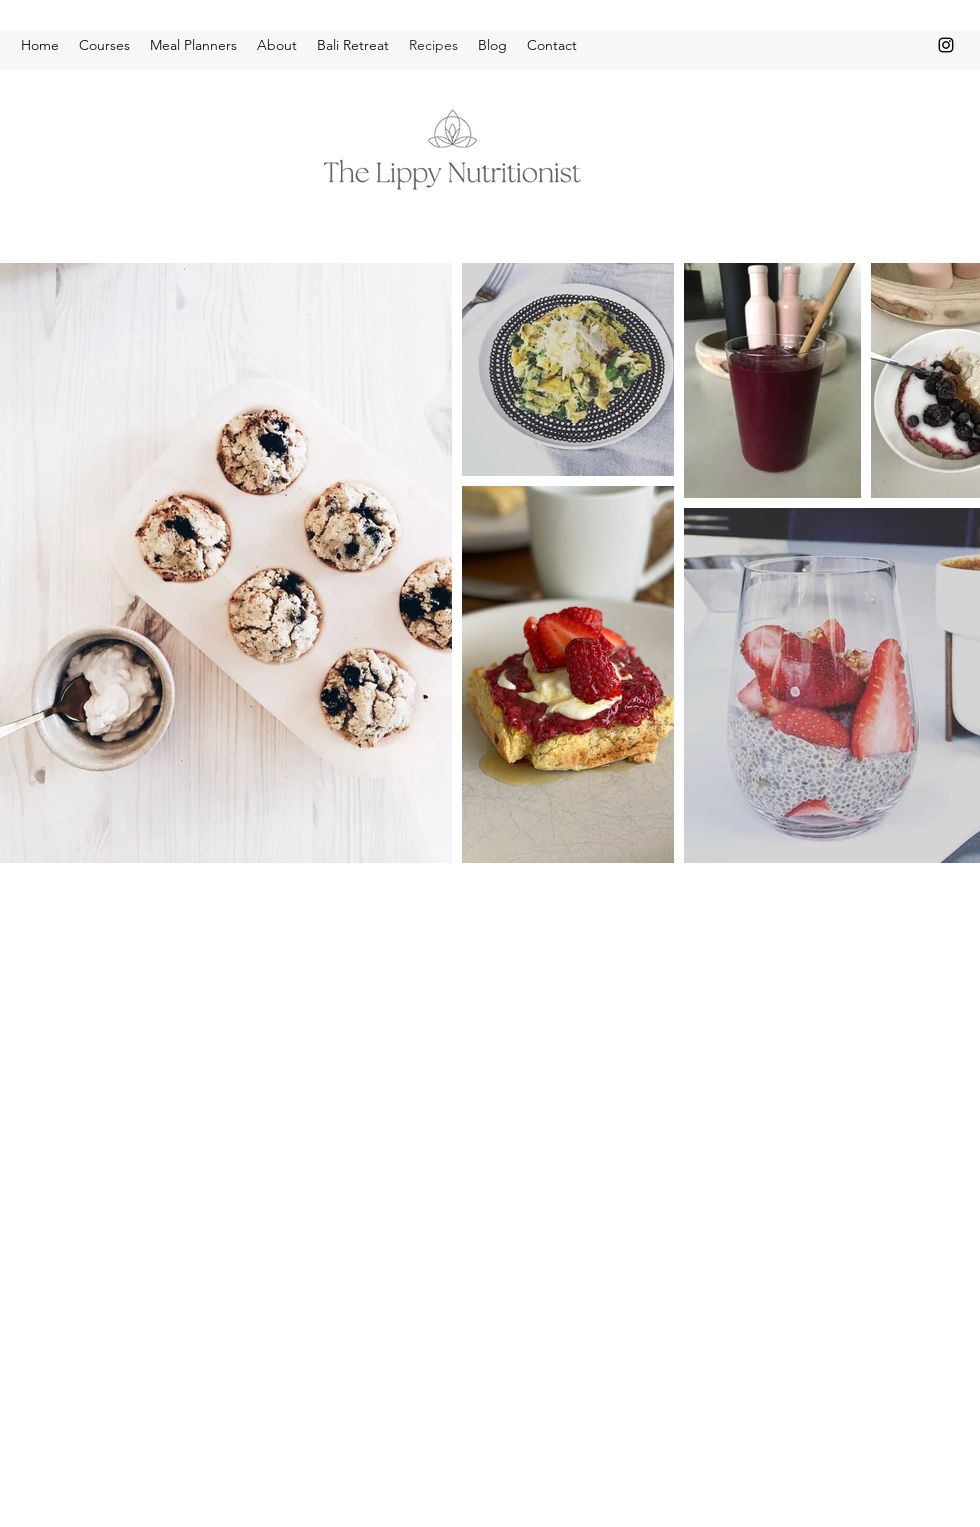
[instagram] (946, 45)
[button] (104, 45)
